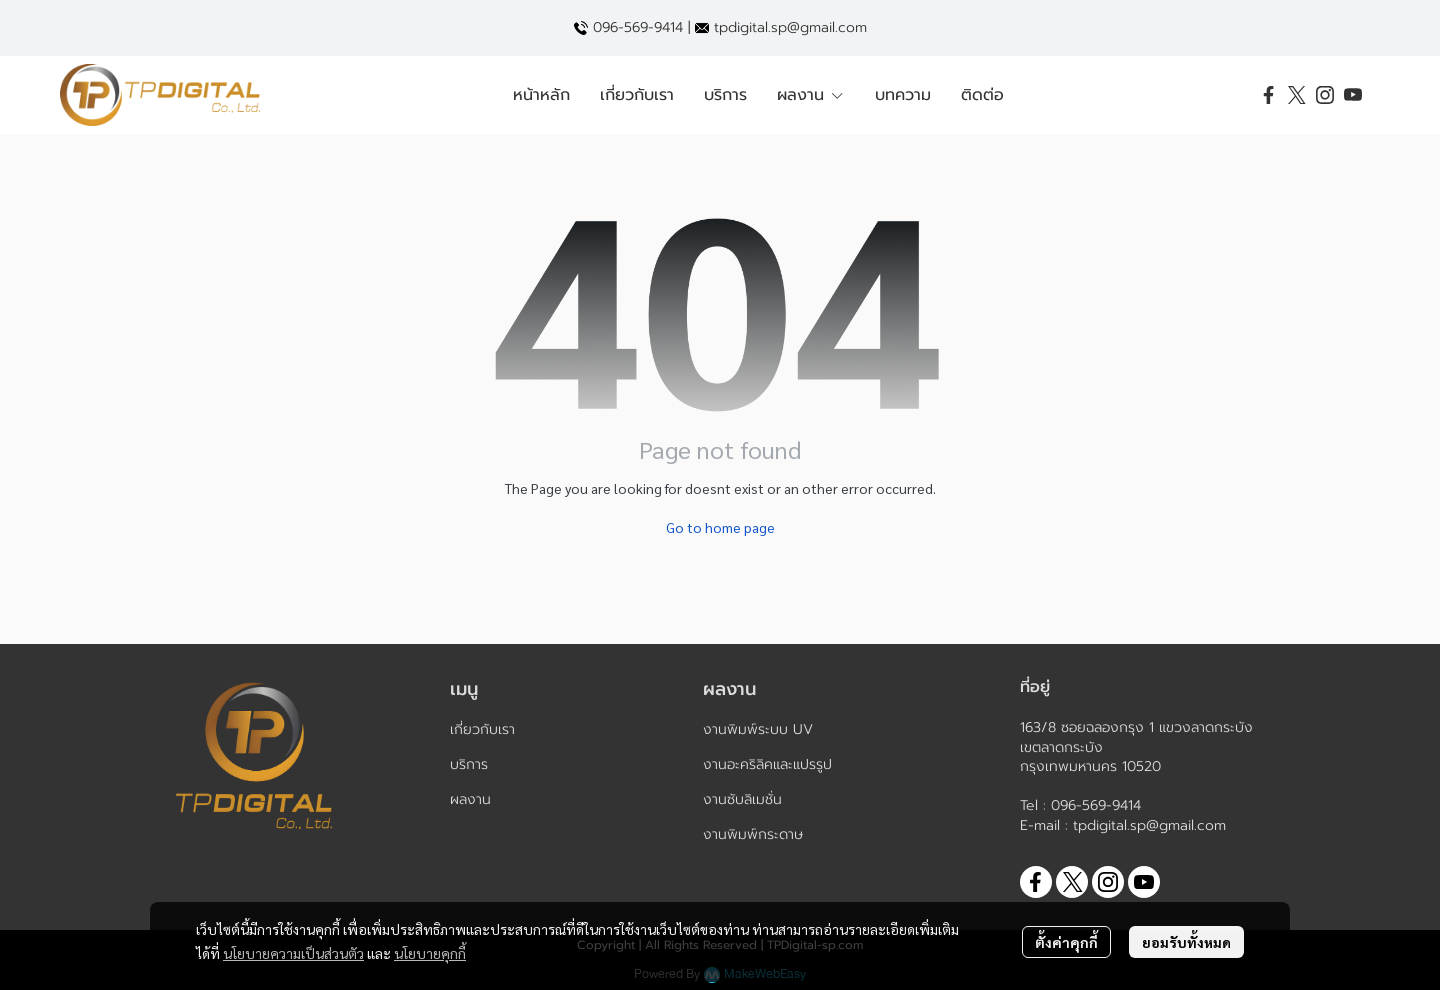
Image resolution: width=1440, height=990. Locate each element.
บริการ (469, 764)
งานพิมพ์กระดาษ (753, 834)
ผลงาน (470, 799)
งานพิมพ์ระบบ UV (758, 729)
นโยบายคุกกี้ (430, 953)
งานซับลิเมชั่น (742, 799)
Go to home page (720, 527)
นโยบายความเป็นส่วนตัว (293, 953)
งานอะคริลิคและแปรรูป (767, 764)
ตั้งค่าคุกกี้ (1066, 942)
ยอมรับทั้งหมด (1186, 942)
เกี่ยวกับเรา (482, 729)
